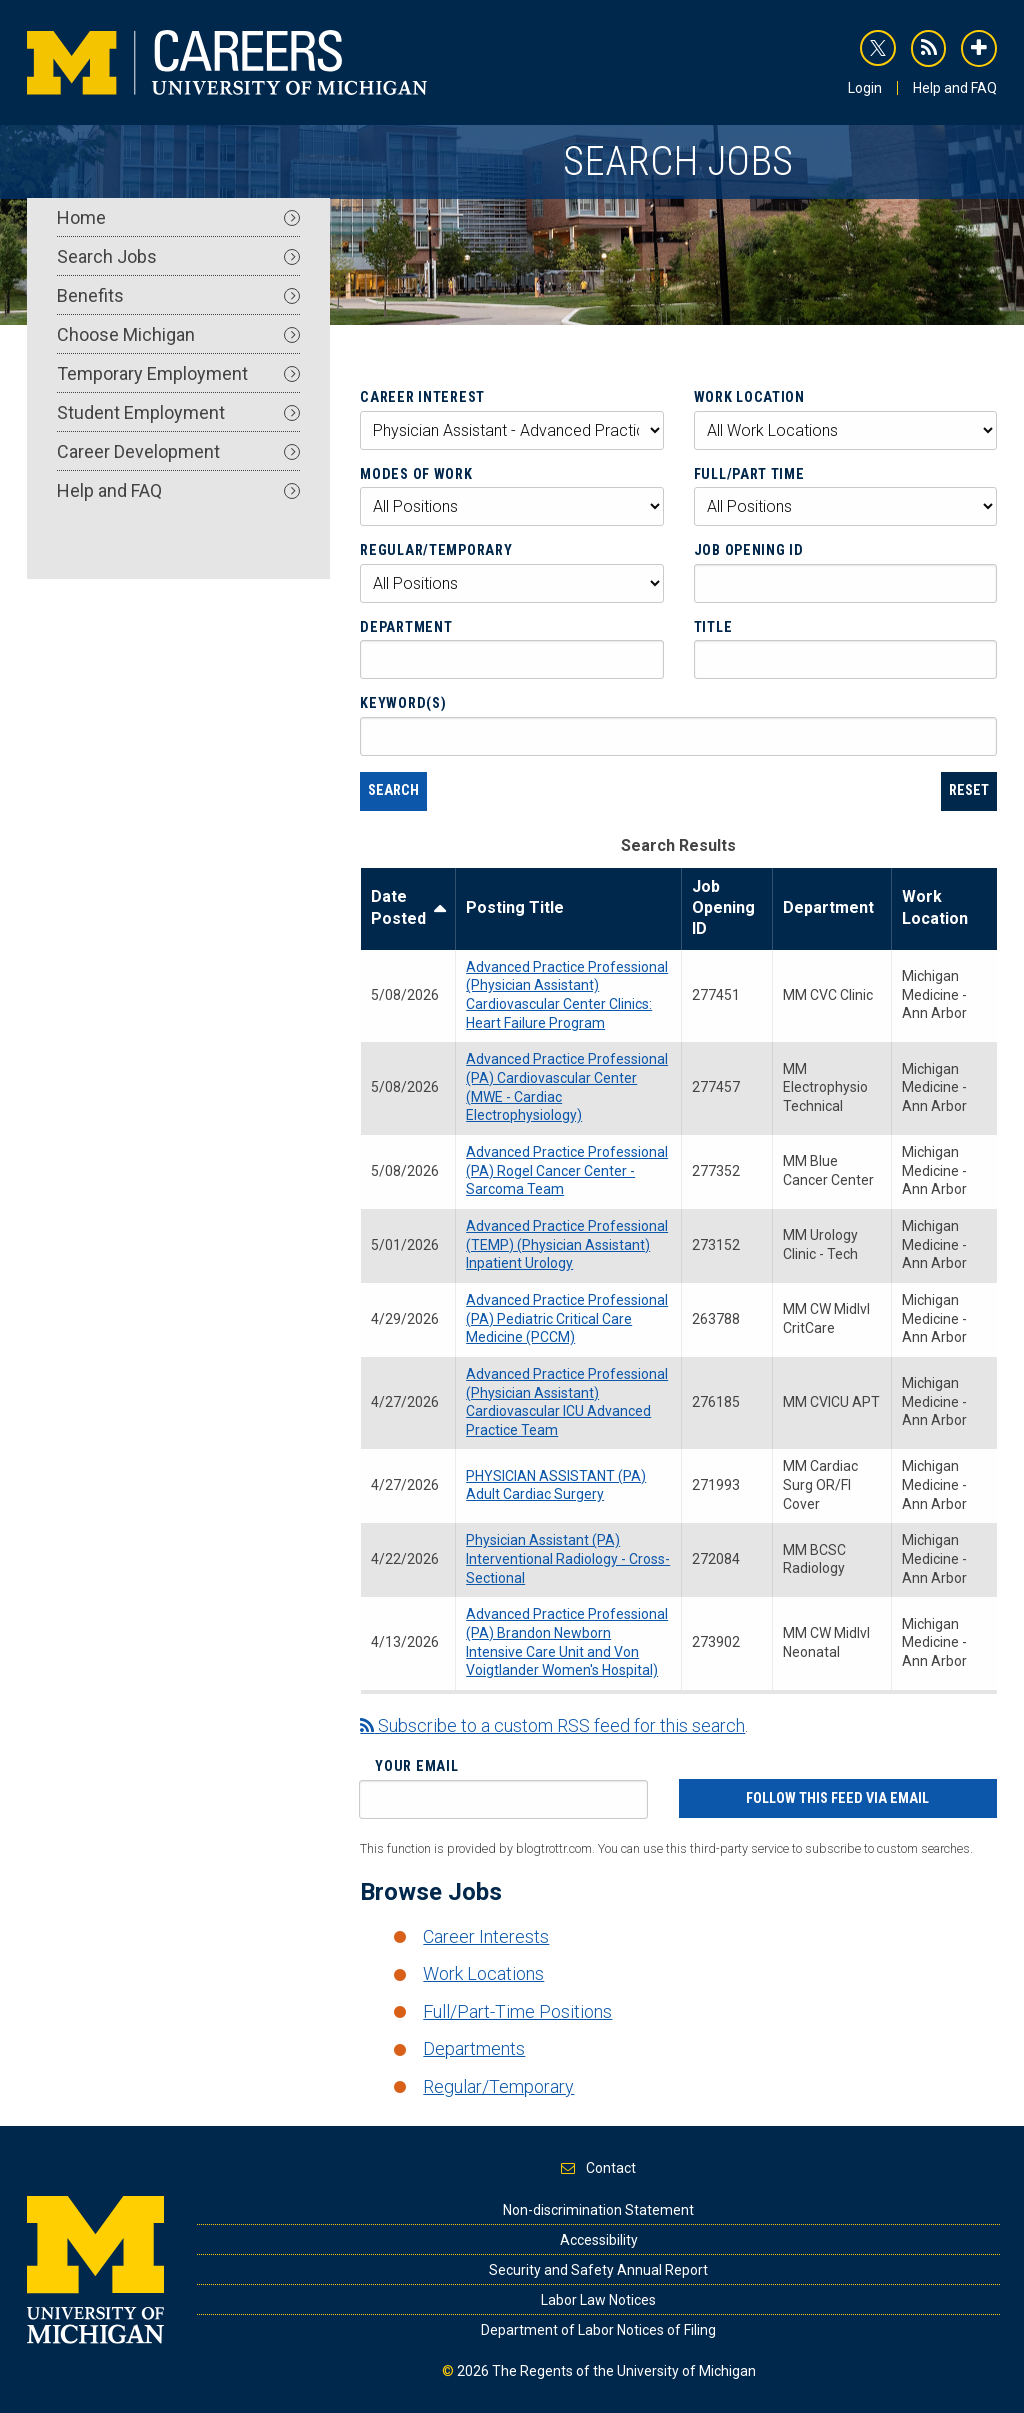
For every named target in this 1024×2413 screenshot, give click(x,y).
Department (406, 627)
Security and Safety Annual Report (598, 2270)
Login (865, 88)
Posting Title (515, 907)
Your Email (416, 1766)
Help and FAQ (955, 88)
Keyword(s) (403, 703)
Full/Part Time (749, 474)
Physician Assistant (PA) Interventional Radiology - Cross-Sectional (568, 1558)
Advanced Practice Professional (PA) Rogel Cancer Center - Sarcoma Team (567, 1170)
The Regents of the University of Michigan (624, 2371)
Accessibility (599, 2240)
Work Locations (483, 1973)
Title (713, 627)
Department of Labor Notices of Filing (598, 2330)
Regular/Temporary (436, 550)
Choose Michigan (178, 334)
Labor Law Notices (598, 2300)
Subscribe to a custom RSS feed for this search (552, 1725)
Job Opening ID (749, 550)
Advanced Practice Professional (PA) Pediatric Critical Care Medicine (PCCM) (567, 1318)
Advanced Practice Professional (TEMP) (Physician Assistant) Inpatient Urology (567, 1244)
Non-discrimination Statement (598, 2210)
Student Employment (178, 412)
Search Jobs (178, 256)
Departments (474, 2048)
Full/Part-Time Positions (517, 2011)
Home (178, 217)
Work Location (749, 397)
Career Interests (486, 1936)
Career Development (178, 451)
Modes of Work (416, 474)
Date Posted (408, 908)
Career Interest (422, 397)
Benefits (178, 295)
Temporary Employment (178, 373)
